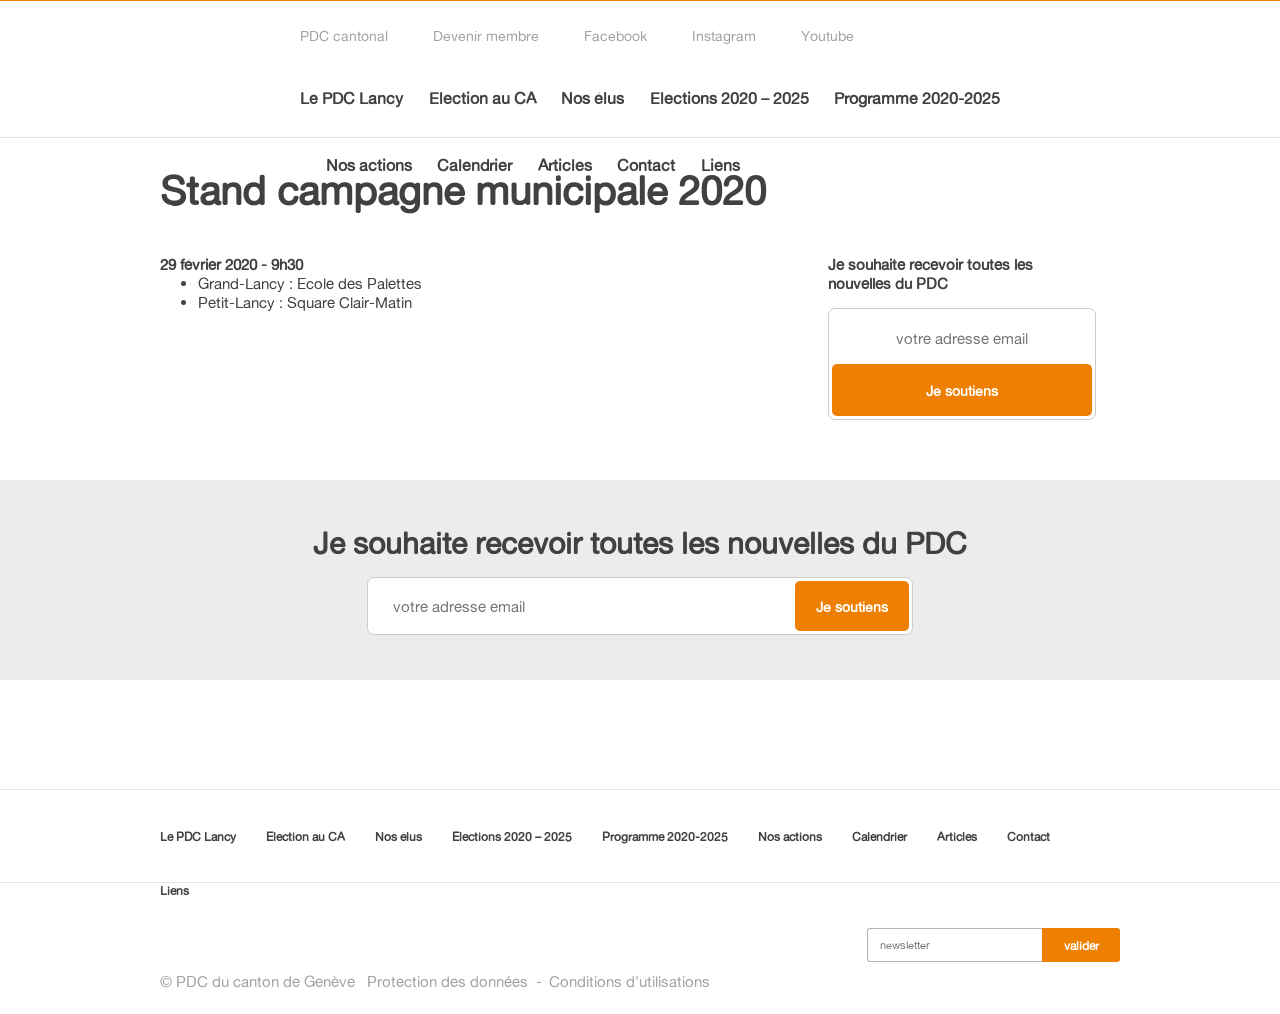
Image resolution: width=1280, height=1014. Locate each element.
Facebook (615, 35)
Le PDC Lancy (351, 98)
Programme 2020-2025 (917, 98)
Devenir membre (486, 35)
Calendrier (474, 165)
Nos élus (592, 98)
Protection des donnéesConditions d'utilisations (538, 981)
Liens (720, 165)
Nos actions (369, 165)
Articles (565, 165)
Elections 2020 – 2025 (729, 98)
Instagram (724, 35)
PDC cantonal (344, 35)
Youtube (827, 35)
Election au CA (482, 98)
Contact (646, 165)
